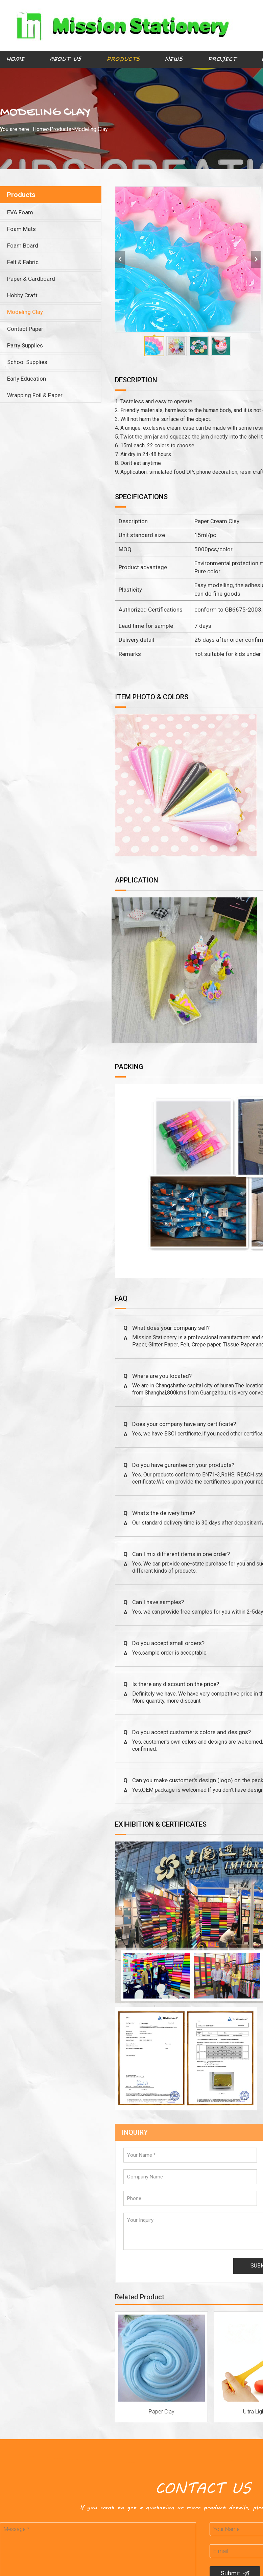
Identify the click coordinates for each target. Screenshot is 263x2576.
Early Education (26, 378)
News (174, 59)
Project (222, 59)
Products (123, 59)
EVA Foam (20, 212)
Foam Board (22, 245)
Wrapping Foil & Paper (35, 395)
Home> (41, 129)
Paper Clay (161, 2411)
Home (15, 59)
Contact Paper (25, 328)
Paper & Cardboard (31, 278)
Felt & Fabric (23, 262)
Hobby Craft (22, 295)
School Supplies (27, 362)
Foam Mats (21, 229)
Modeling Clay (91, 129)
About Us (65, 59)
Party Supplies (25, 345)
